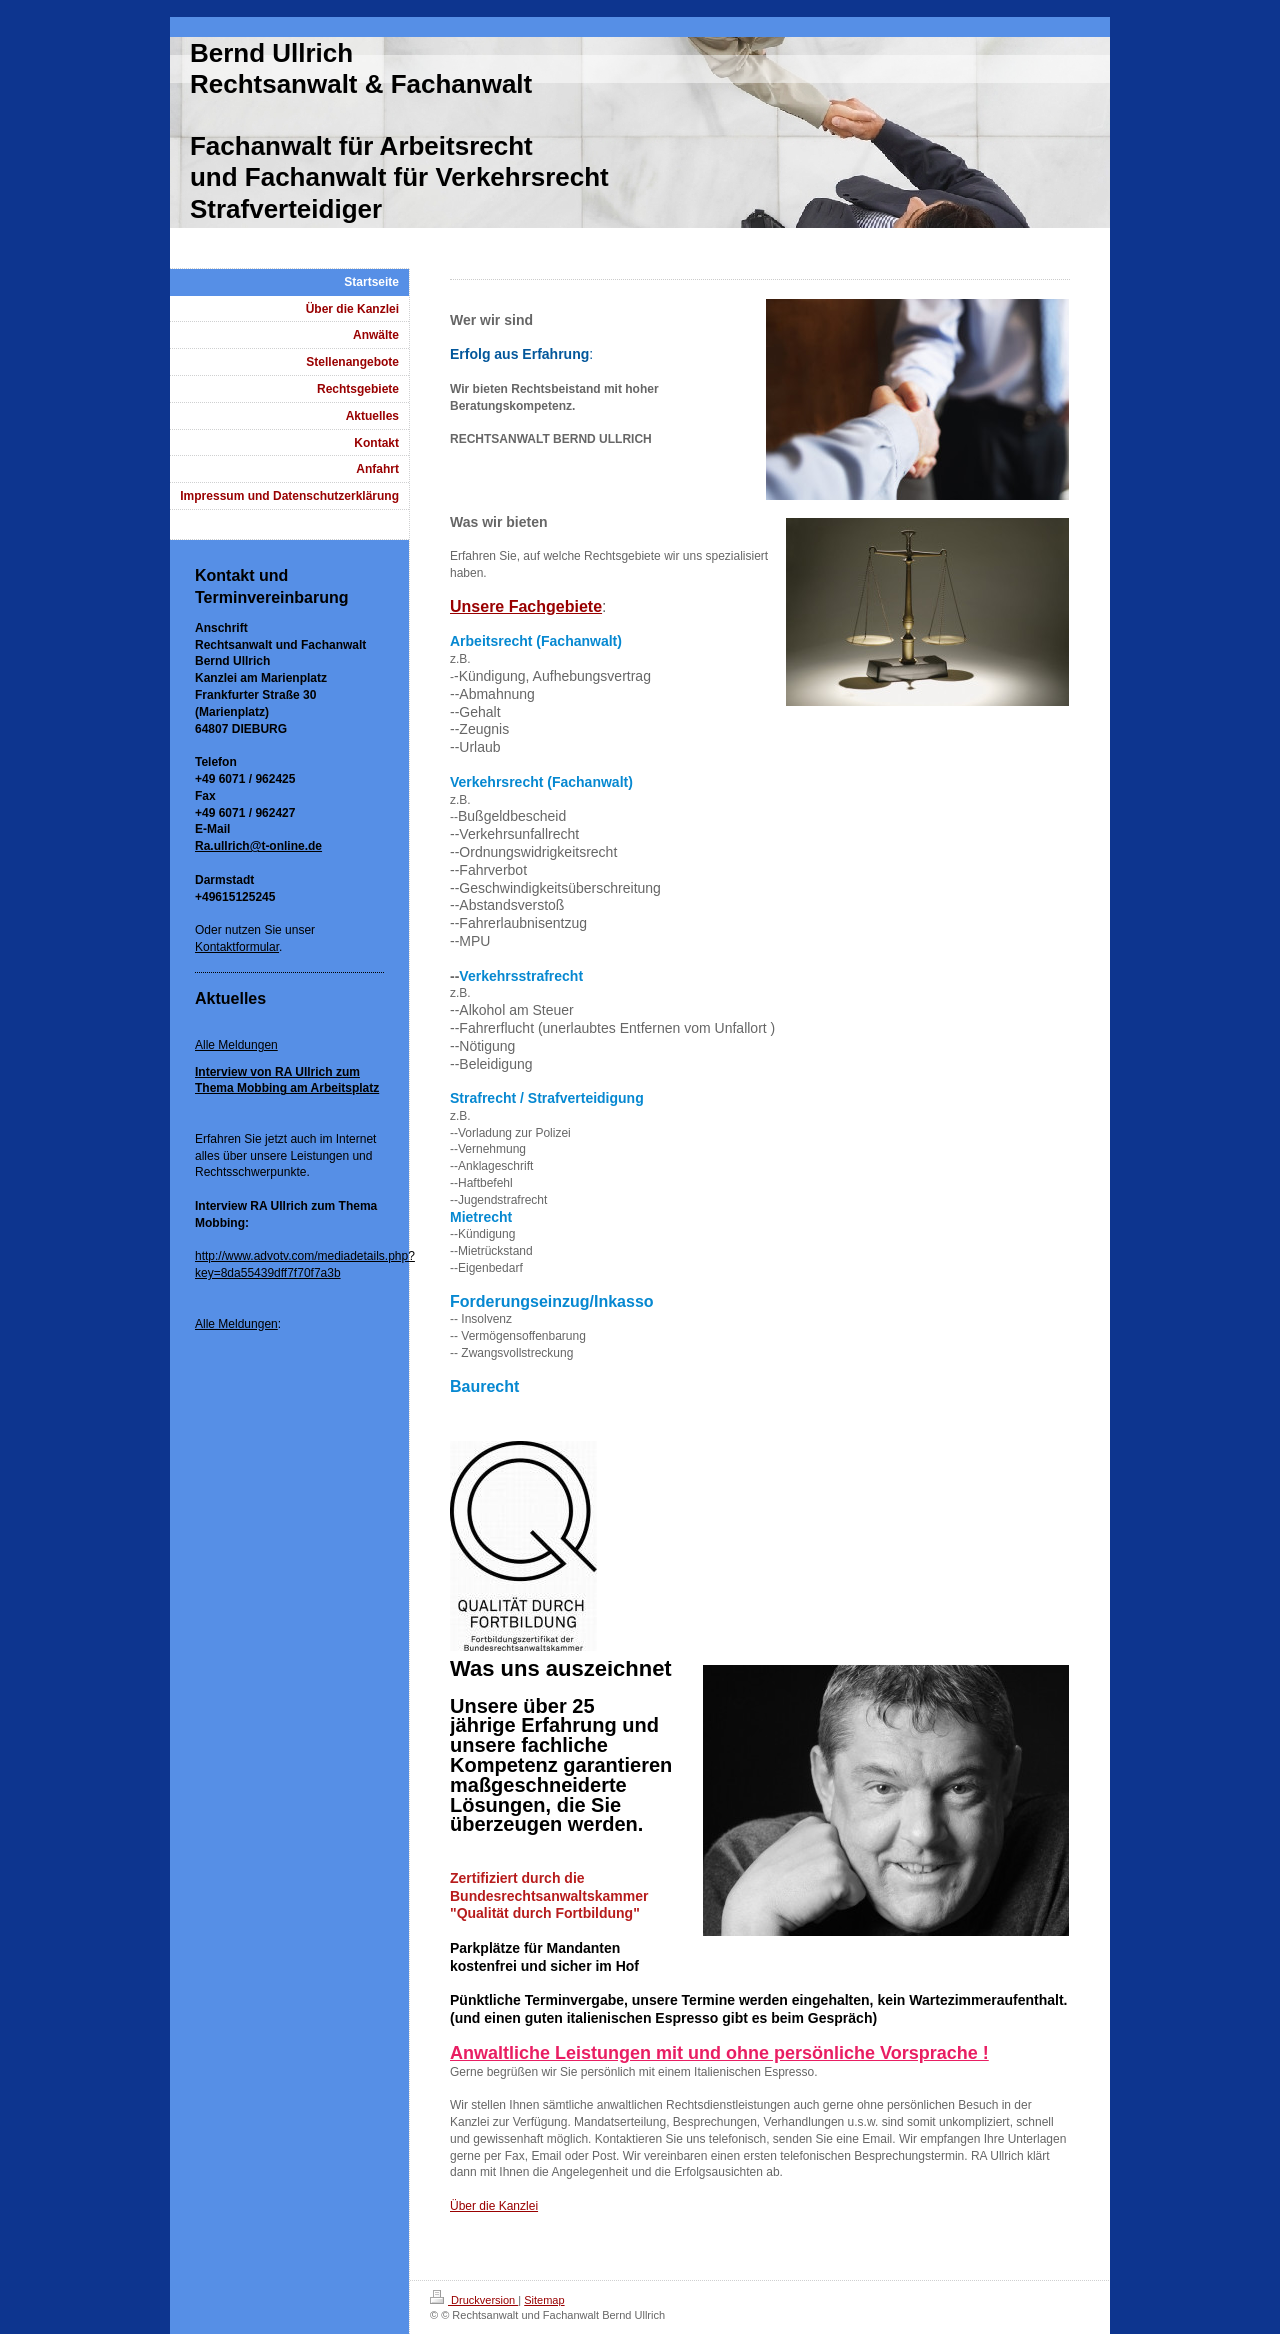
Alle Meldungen (236, 1045)
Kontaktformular (237, 947)
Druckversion (474, 2300)
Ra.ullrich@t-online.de (258, 846)
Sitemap (544, 2300)
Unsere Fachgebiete (526, 606)
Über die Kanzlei (494, 2206)
